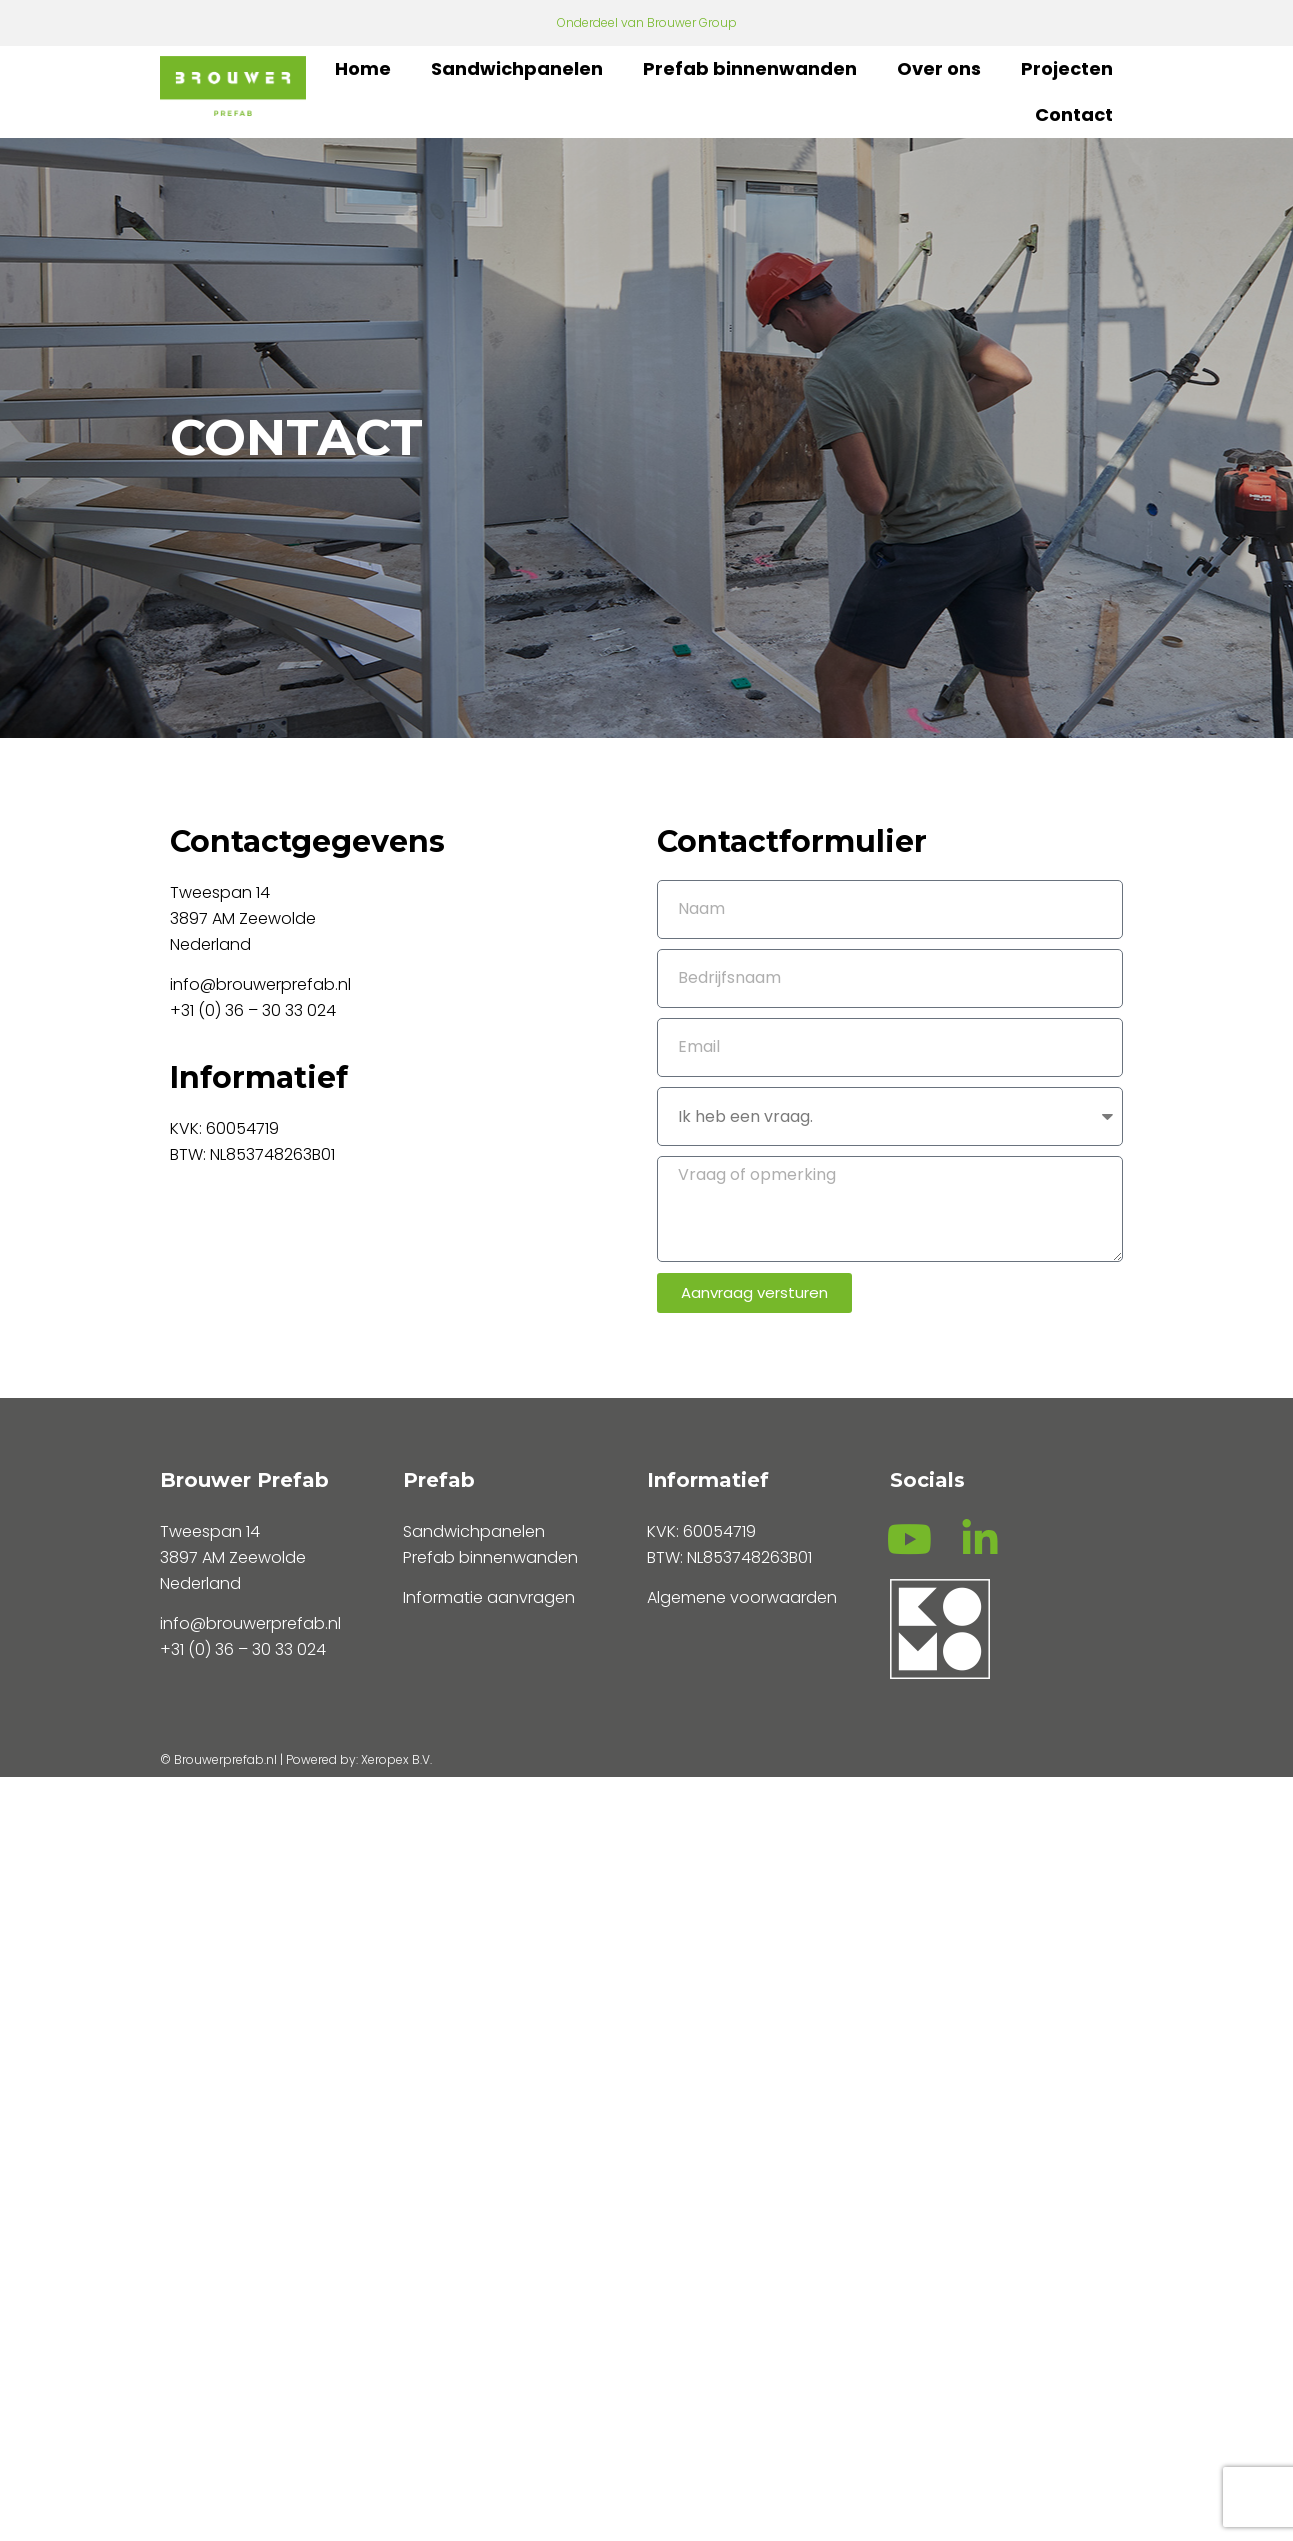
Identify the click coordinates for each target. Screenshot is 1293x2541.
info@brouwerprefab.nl (260, 984)
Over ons (939, 68)
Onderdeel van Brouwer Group (647, 22)
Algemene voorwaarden (742, 1597)
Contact (1074, 114)
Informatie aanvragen (489, 1597)
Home (363, 68)
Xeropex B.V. (396, 1759)
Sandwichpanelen (517, 68)
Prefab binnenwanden (750, 68)
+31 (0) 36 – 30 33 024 (255, 1010)
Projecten (1067, 68)
